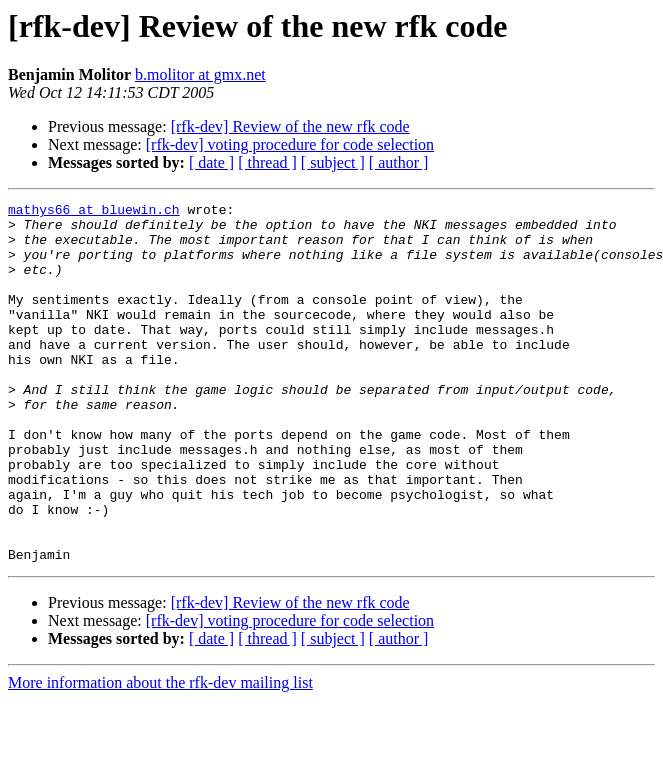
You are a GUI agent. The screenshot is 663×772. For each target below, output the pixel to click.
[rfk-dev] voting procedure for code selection (290, 144)
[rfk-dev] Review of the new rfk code (290, 126)
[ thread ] (267, 162)
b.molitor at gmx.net (200, 74)
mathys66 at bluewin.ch (94, 212)
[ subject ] (333, 162)
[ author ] (399, 162)
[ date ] (211, 162)
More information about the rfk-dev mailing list (160, 754)
